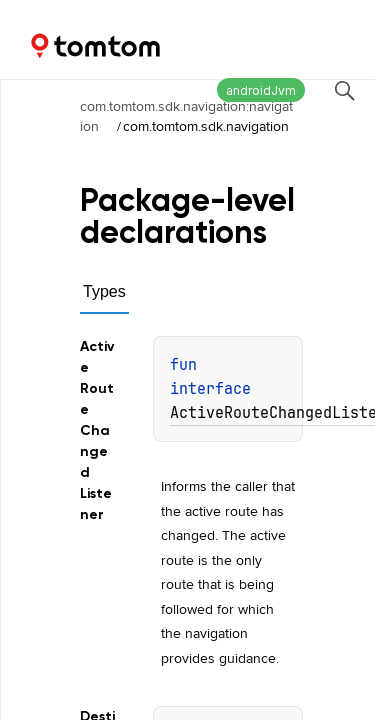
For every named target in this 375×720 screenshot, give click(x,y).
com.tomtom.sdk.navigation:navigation (186, 116)
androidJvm (261, 90)
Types (104, 291)
